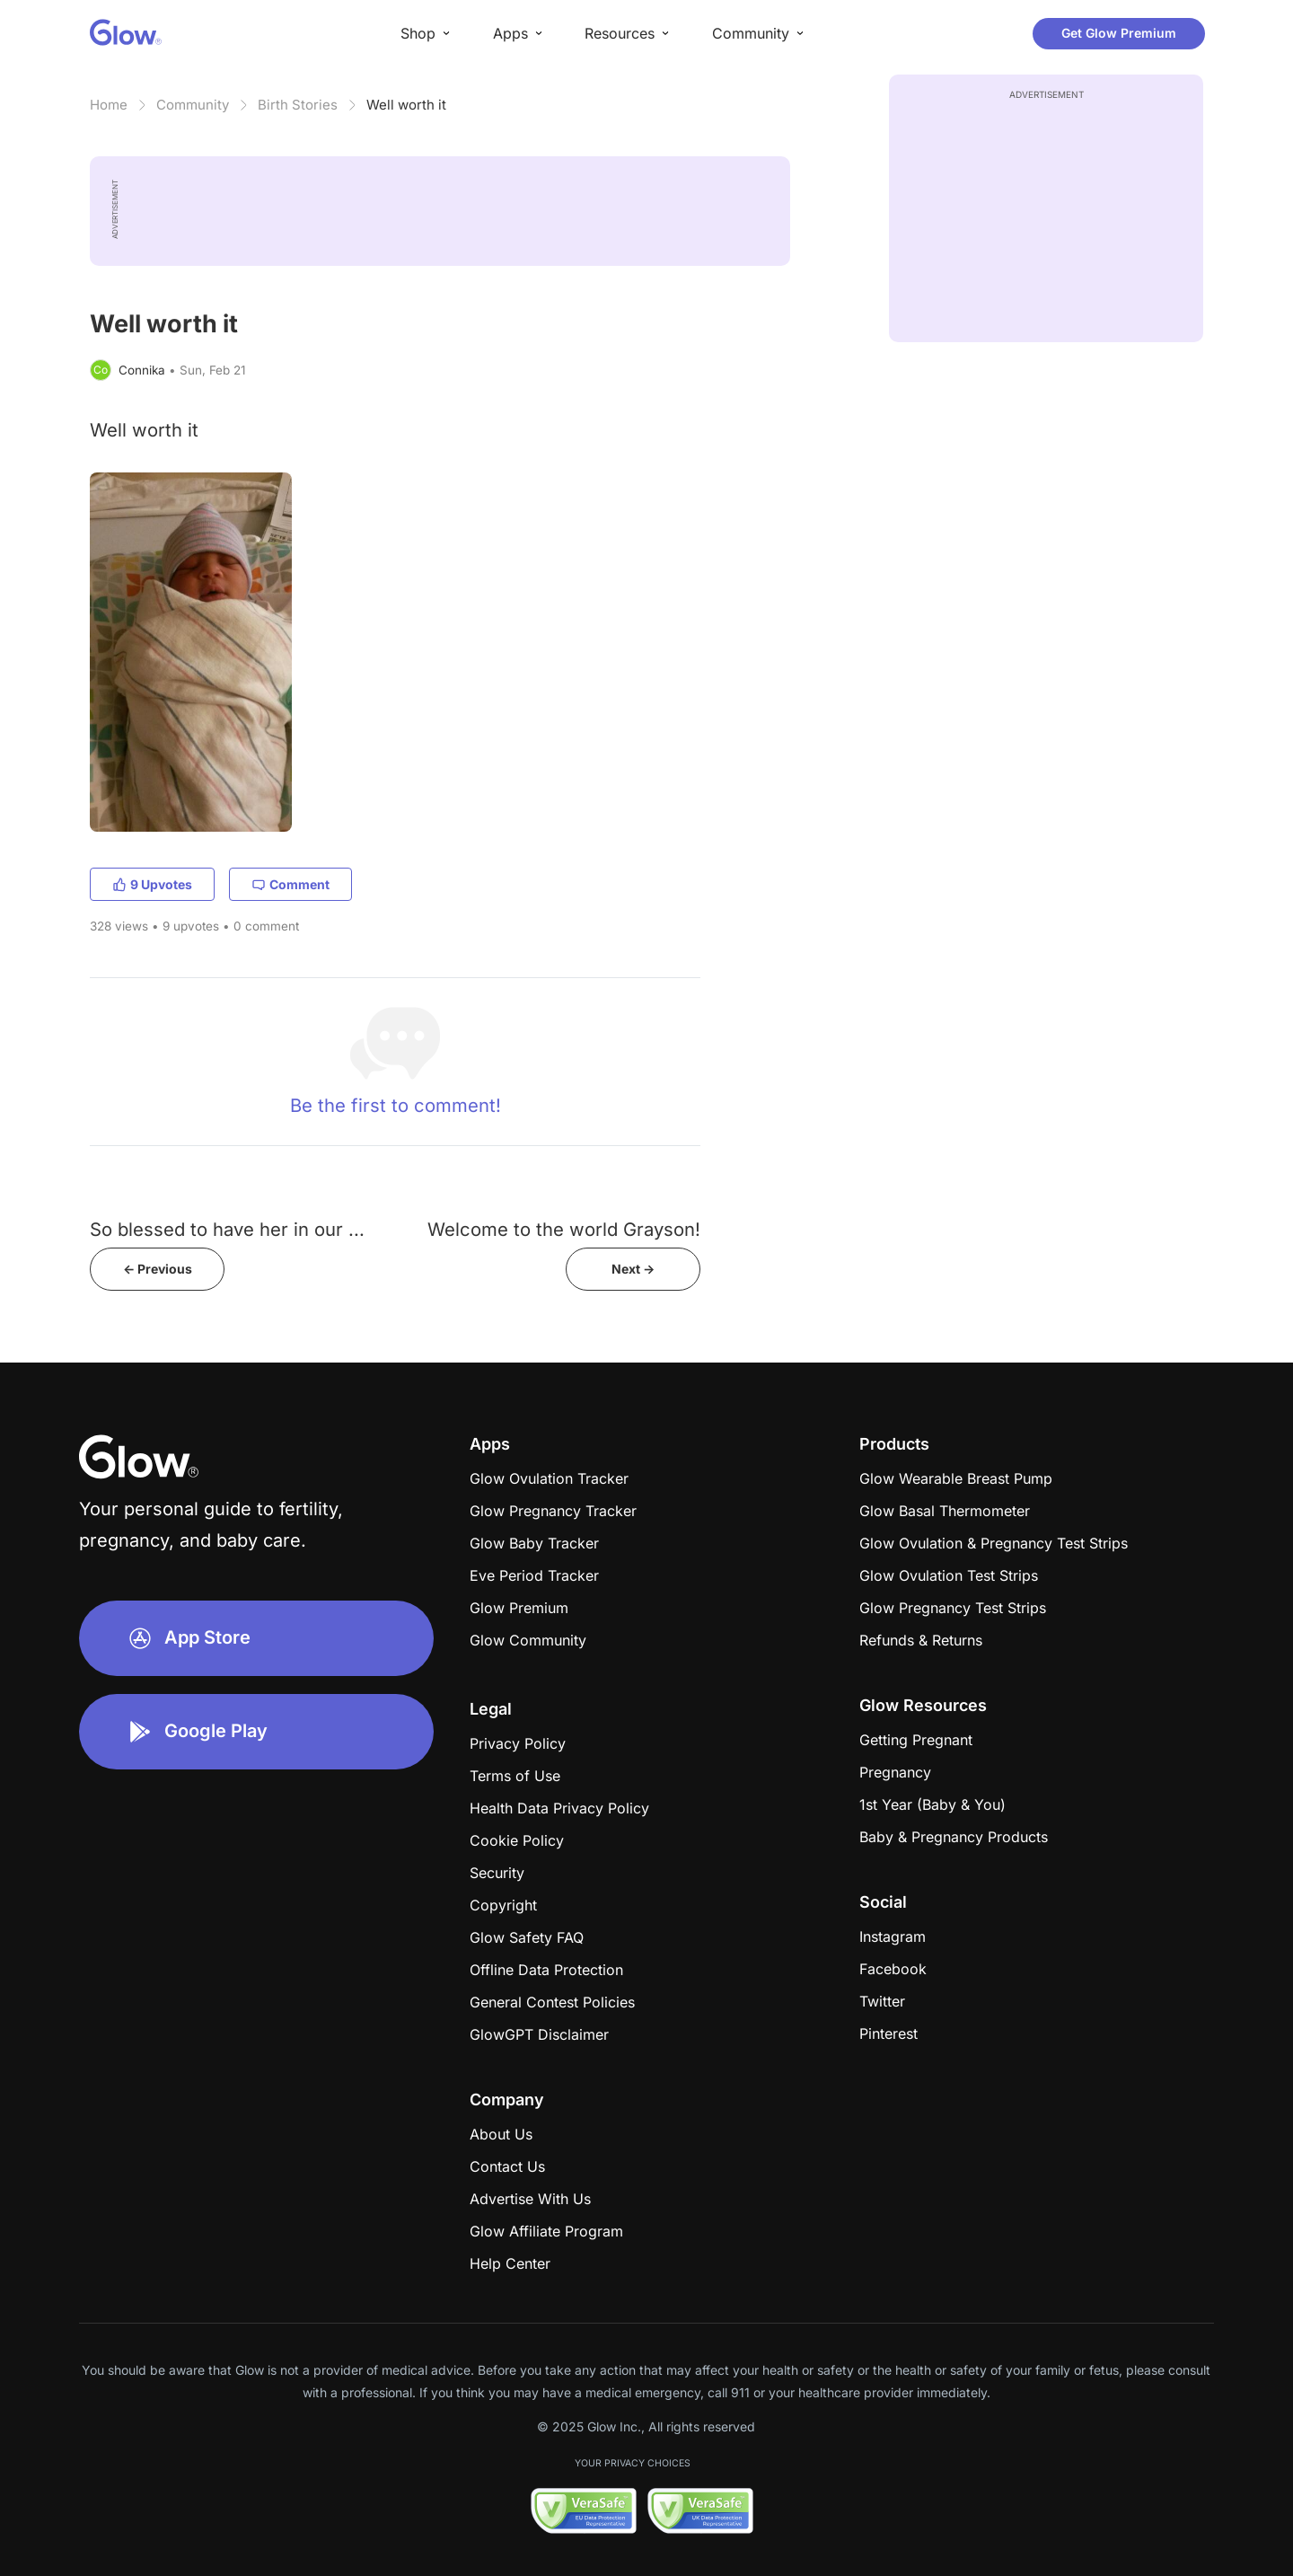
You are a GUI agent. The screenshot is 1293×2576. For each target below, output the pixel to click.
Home (109, 104)
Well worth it (406, 104)
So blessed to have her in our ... (227, 1229)
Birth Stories (298, 104)
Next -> (633, 1268)
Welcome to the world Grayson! (563, 1229)
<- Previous (157, 1268)
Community (192, 104)
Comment (290, 884)
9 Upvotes (152, 884)
